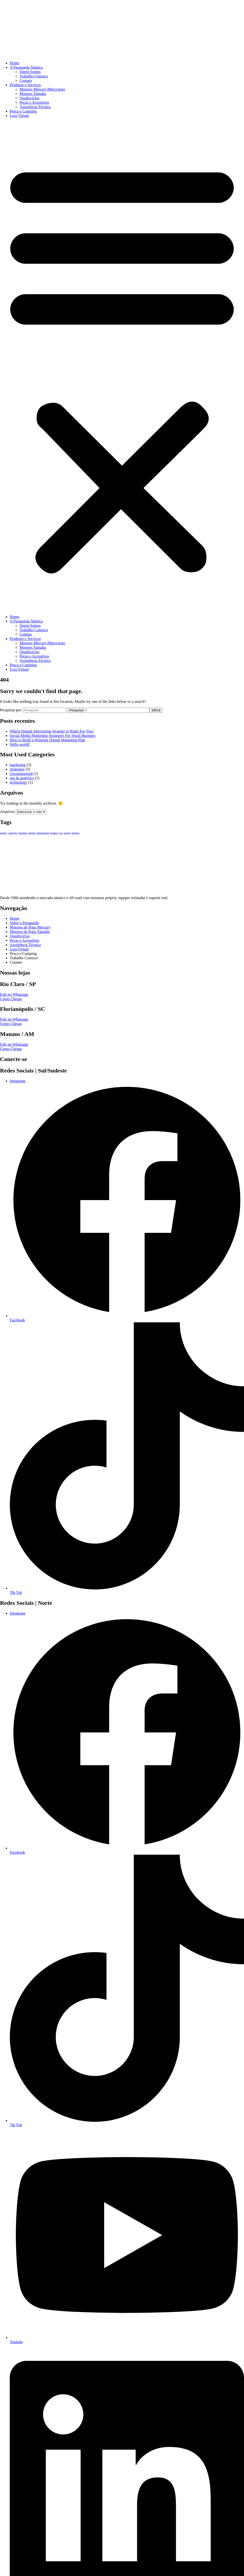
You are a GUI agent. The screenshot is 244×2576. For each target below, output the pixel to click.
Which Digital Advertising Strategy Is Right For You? (52, 731)
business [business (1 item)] (23, 833)
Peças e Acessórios (34, 102)
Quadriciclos (30, 98)
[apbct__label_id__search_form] (118, 710)
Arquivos (7, 811)
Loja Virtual (19, 115)
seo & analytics (22, 778)
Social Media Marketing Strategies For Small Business (52, 735)
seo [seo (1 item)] (60, 833)
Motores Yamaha (33, 94)
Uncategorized (21, 773)
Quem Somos (30, 72)
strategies (17, 769)
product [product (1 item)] (54, 833)
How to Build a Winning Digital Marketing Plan (47, 740)
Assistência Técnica (35, 107)
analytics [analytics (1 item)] (13, 833)
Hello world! (20, 744)
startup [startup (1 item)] (67, 833)
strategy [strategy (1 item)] (75, 833)
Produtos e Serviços (25, 85)
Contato (26, 80)
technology (18, 782)
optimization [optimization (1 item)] (42, 833)
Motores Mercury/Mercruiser (42, 89)
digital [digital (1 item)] (31, 833)
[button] (122, 366)
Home (14, 63)
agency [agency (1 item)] (3, 833)
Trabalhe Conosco (34, 76)
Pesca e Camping (23, 111)
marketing (18, 765)
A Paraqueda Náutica (26, 67)
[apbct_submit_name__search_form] (155, 710)
